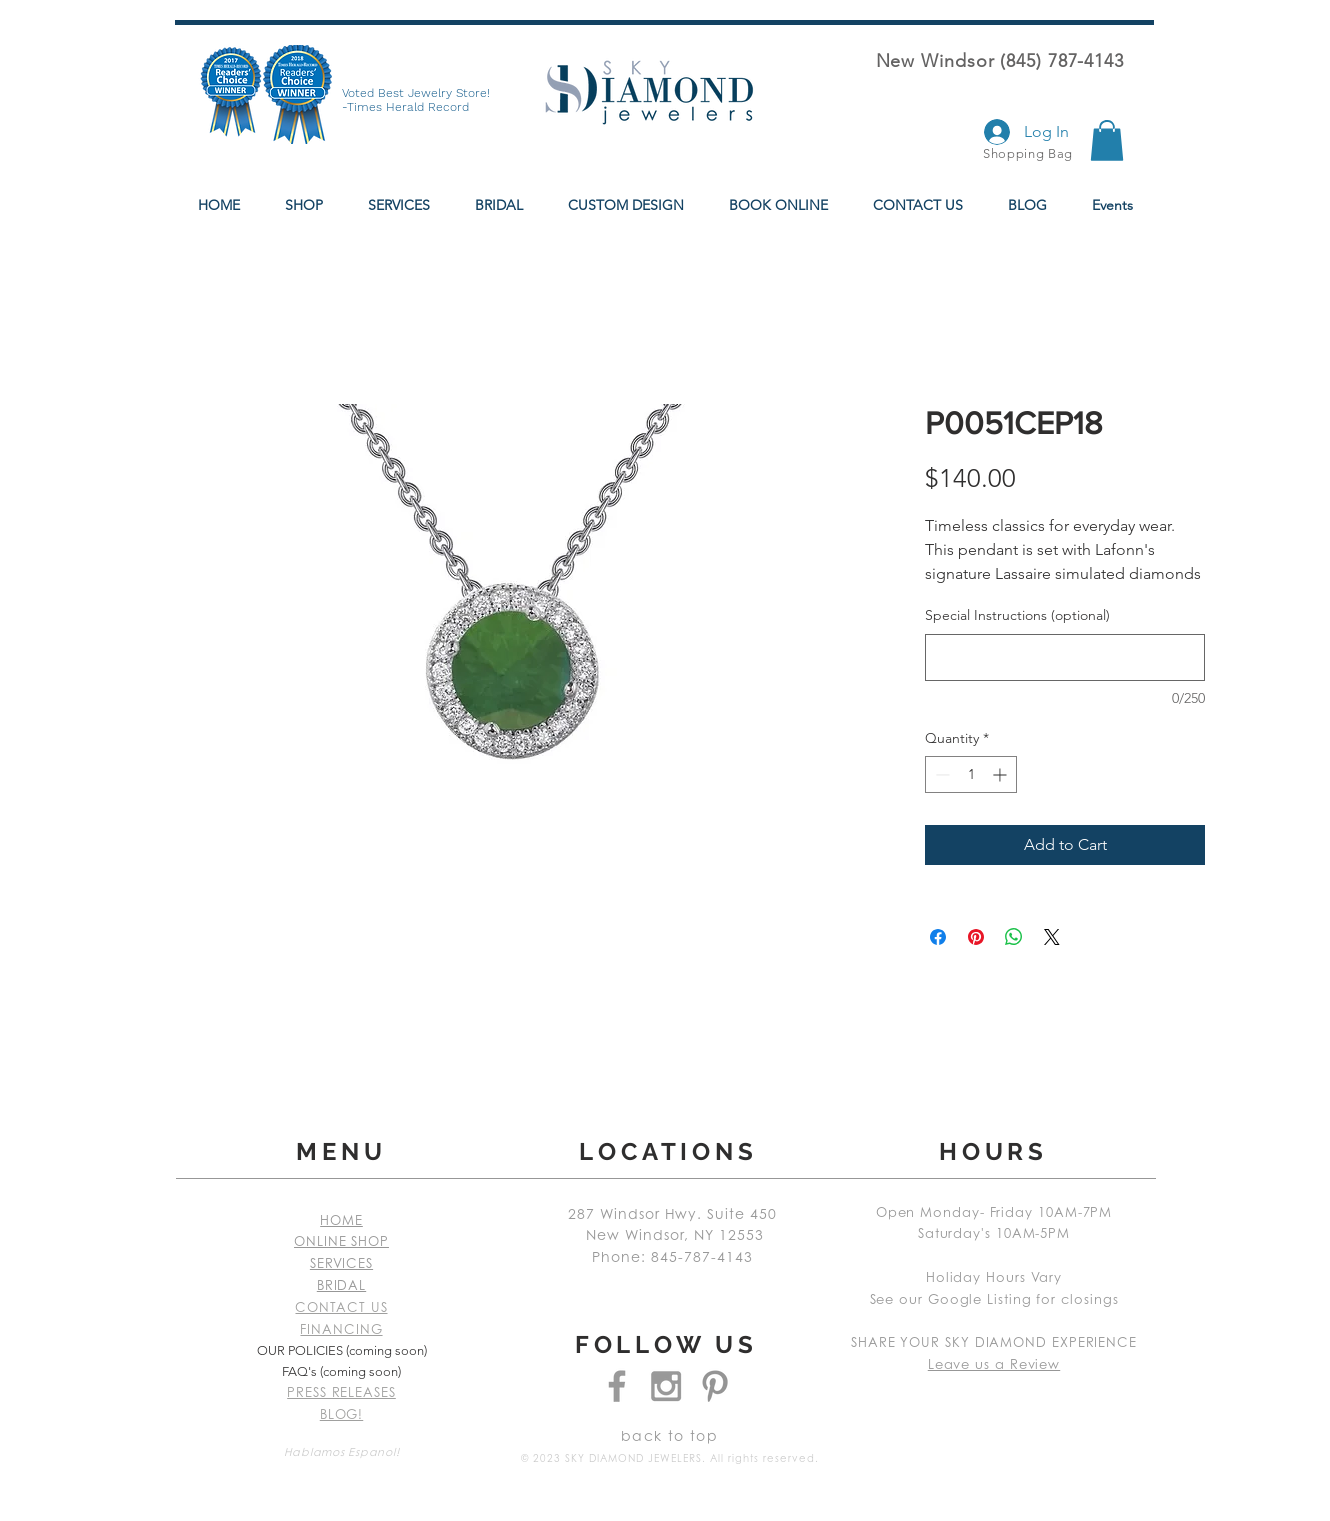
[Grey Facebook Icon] (617, 1386)
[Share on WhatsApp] (1014, 937)
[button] (1107, 140)
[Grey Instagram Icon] (666, 1386)
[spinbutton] (971, 774)
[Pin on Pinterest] (976, 937)
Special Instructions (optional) (1017, 615)
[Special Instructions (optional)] (1065, 657)
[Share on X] (1052, 937)
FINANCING (341, 1330)
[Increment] (1001, 774)
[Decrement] (940, 774)
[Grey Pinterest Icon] (715, 1386)
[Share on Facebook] (938, 937)
